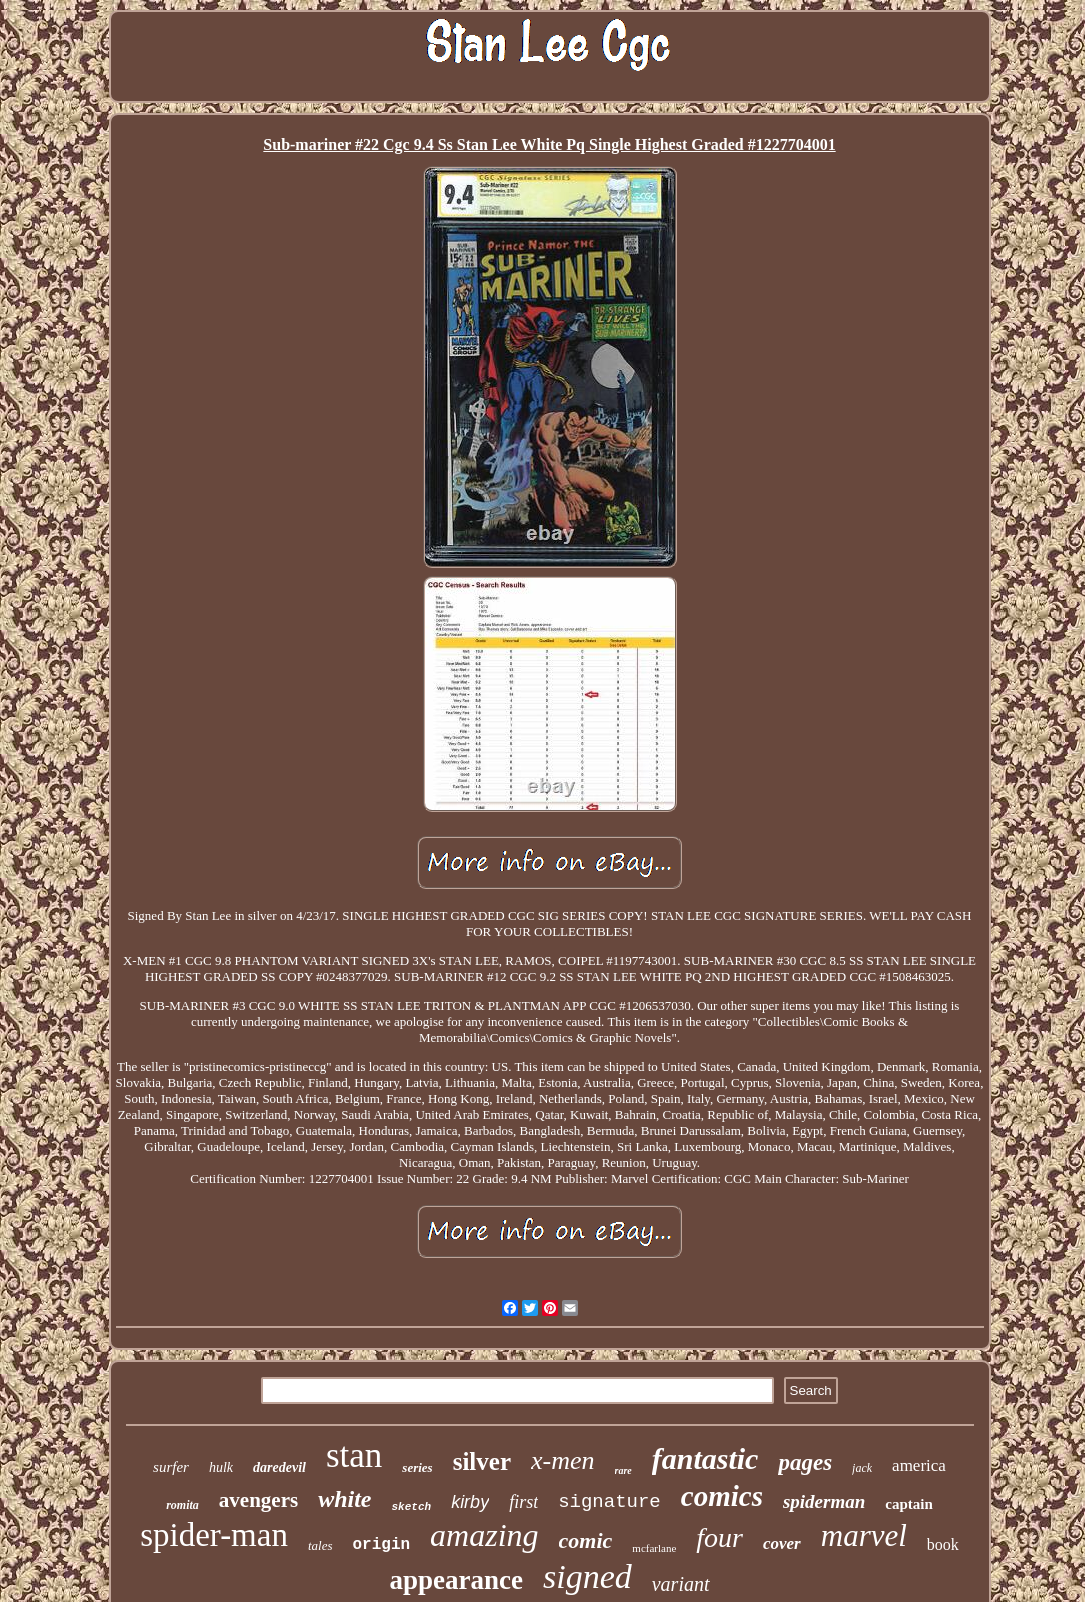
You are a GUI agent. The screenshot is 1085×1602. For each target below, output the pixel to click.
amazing (484, 1535)
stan (354, 1455)
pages (805, 1462)
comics (722, 1496)
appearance (455, 1580)
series (417, 1467)
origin (382, 1545)
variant (681, 1584)
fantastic (705, 1458)
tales (320, 1545)
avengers (258, 1500)
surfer (171, 1467)
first (523, 1502)
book (943, 1544)
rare (623, 1470)
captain (909, 1504)
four (719, 1537)
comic (586, 1540)
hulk (221, 1467)
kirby (470, 1502)
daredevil (279, 1467)
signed (587, 1576)
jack (862, 1468)
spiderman (824, 1501)
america (919, 1465)
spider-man (214, 1535)
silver (482, 1461)
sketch (412, 1507)
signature (609, 1502)
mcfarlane (654, 1548)
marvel (864, 1535)
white (344, 1499)
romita (182, 1505)
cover (782, 1543)
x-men (563, 1460)
